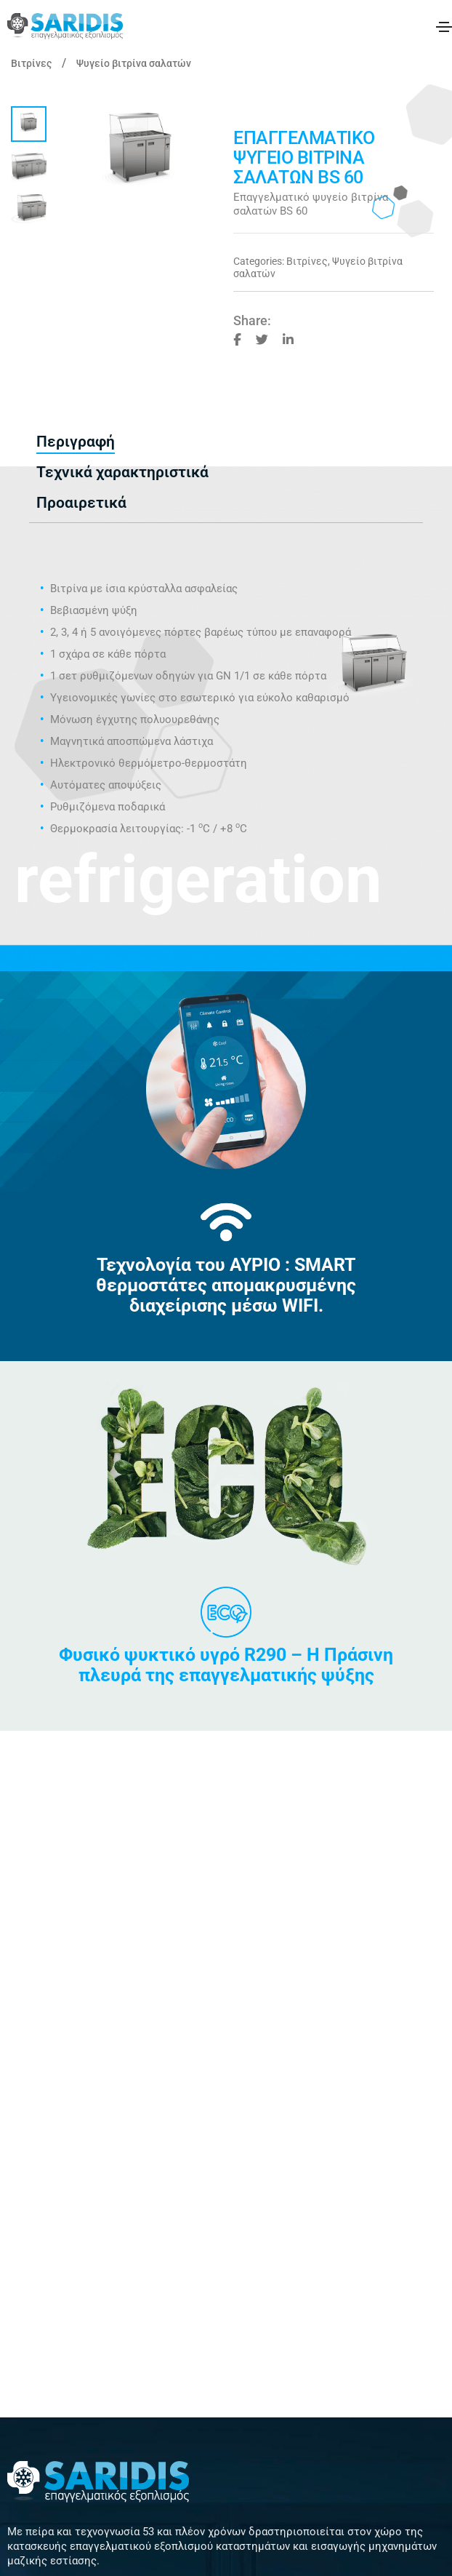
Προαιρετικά (81, 502)
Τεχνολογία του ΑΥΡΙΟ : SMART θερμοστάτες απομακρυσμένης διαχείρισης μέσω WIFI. (226, 1285)
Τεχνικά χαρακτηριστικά (122, 472)
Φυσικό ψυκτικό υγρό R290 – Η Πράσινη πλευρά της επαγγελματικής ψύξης (226, 1665)
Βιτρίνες (31, 63)
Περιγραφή (75, 441)
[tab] (75, 442)
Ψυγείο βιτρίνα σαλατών (133, 63)
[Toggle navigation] (444, 27)
